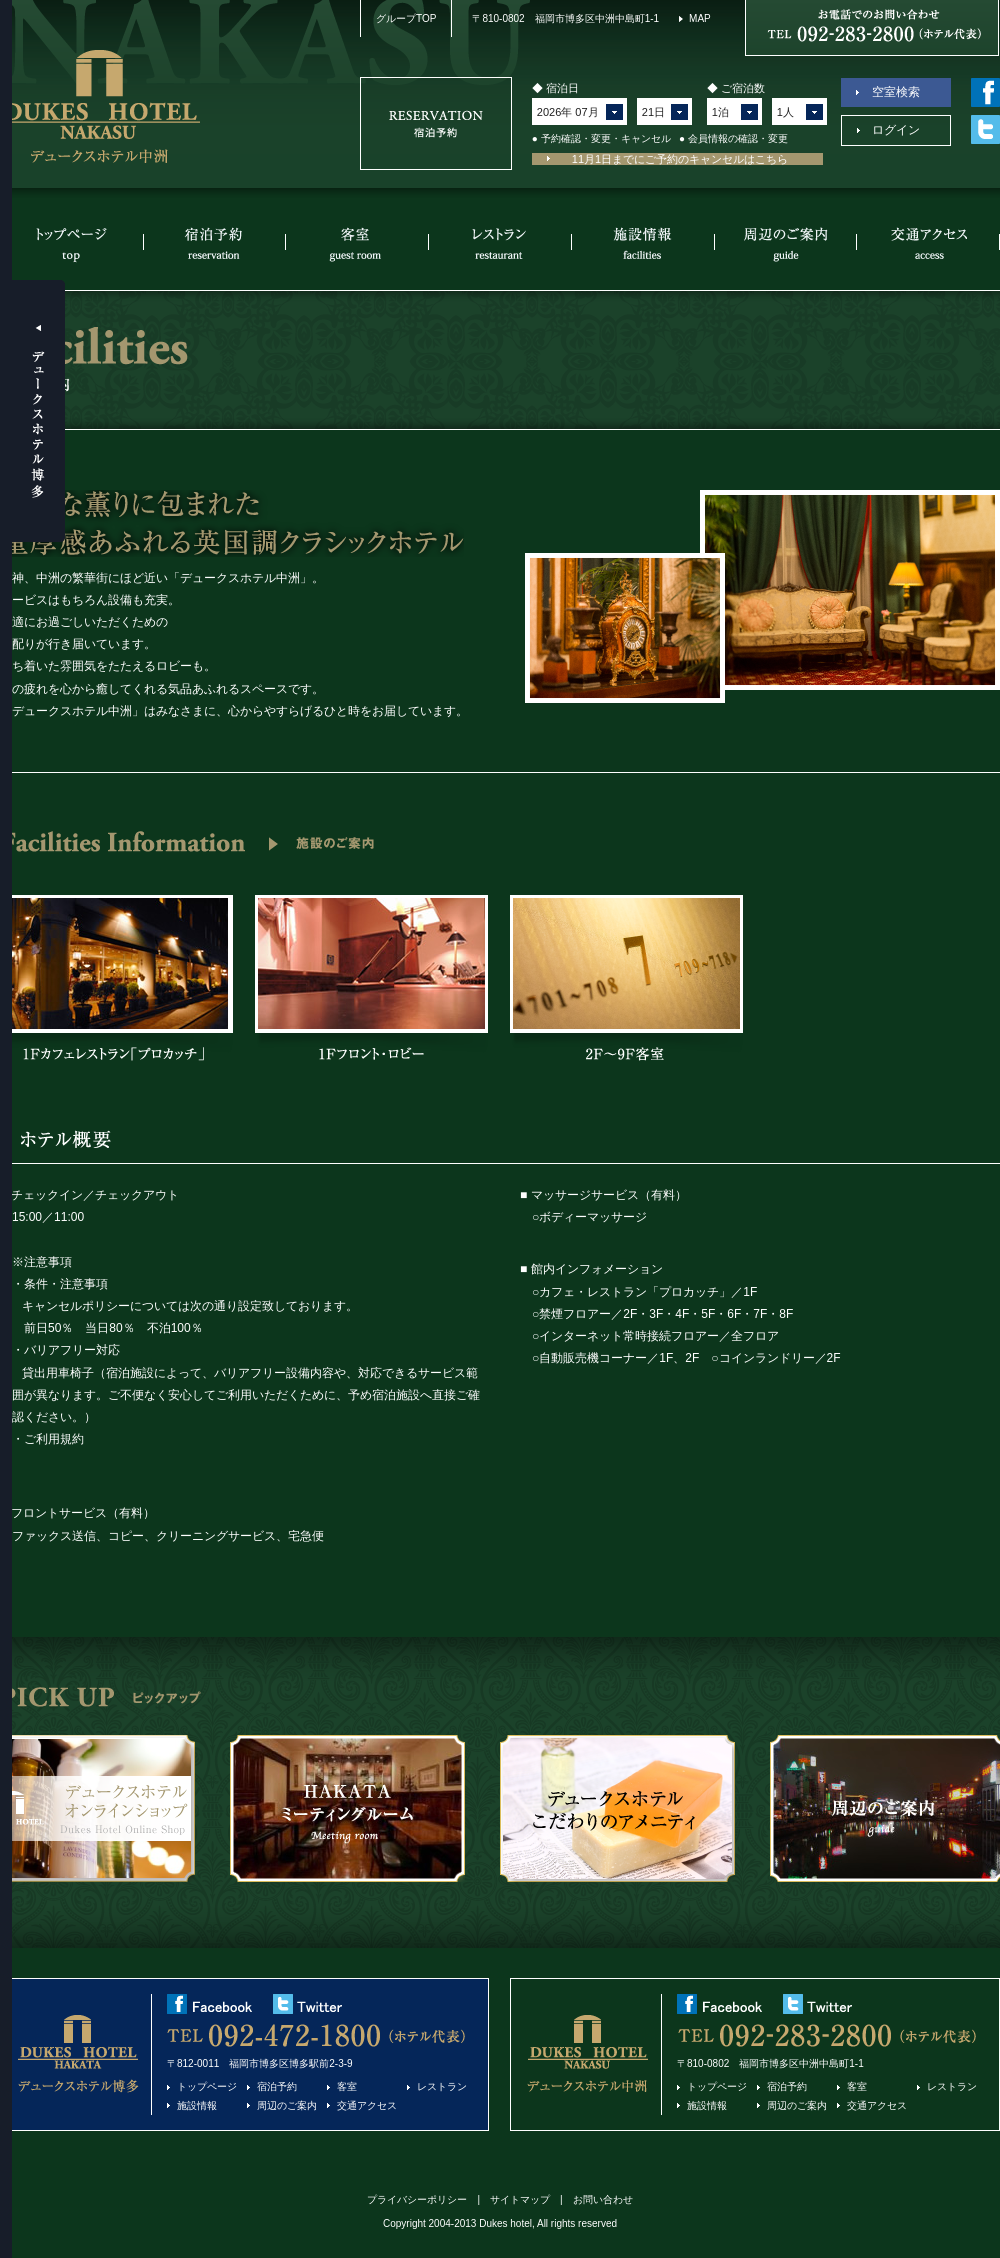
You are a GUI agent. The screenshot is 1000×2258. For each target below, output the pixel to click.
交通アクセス (929, 244)
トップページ (71, 244)
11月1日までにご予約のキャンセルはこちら (680, 159)
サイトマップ (520, 2199)
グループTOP (406, 18)
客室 (357, 244)
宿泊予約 (214, 244)
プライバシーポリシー (417, 2199)
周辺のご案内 (786, 244)
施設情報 (643, 244)
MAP (700, 18)
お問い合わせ (603, 2199)
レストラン (500, 244)
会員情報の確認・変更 (738, 138)
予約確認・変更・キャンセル (606, 138)
